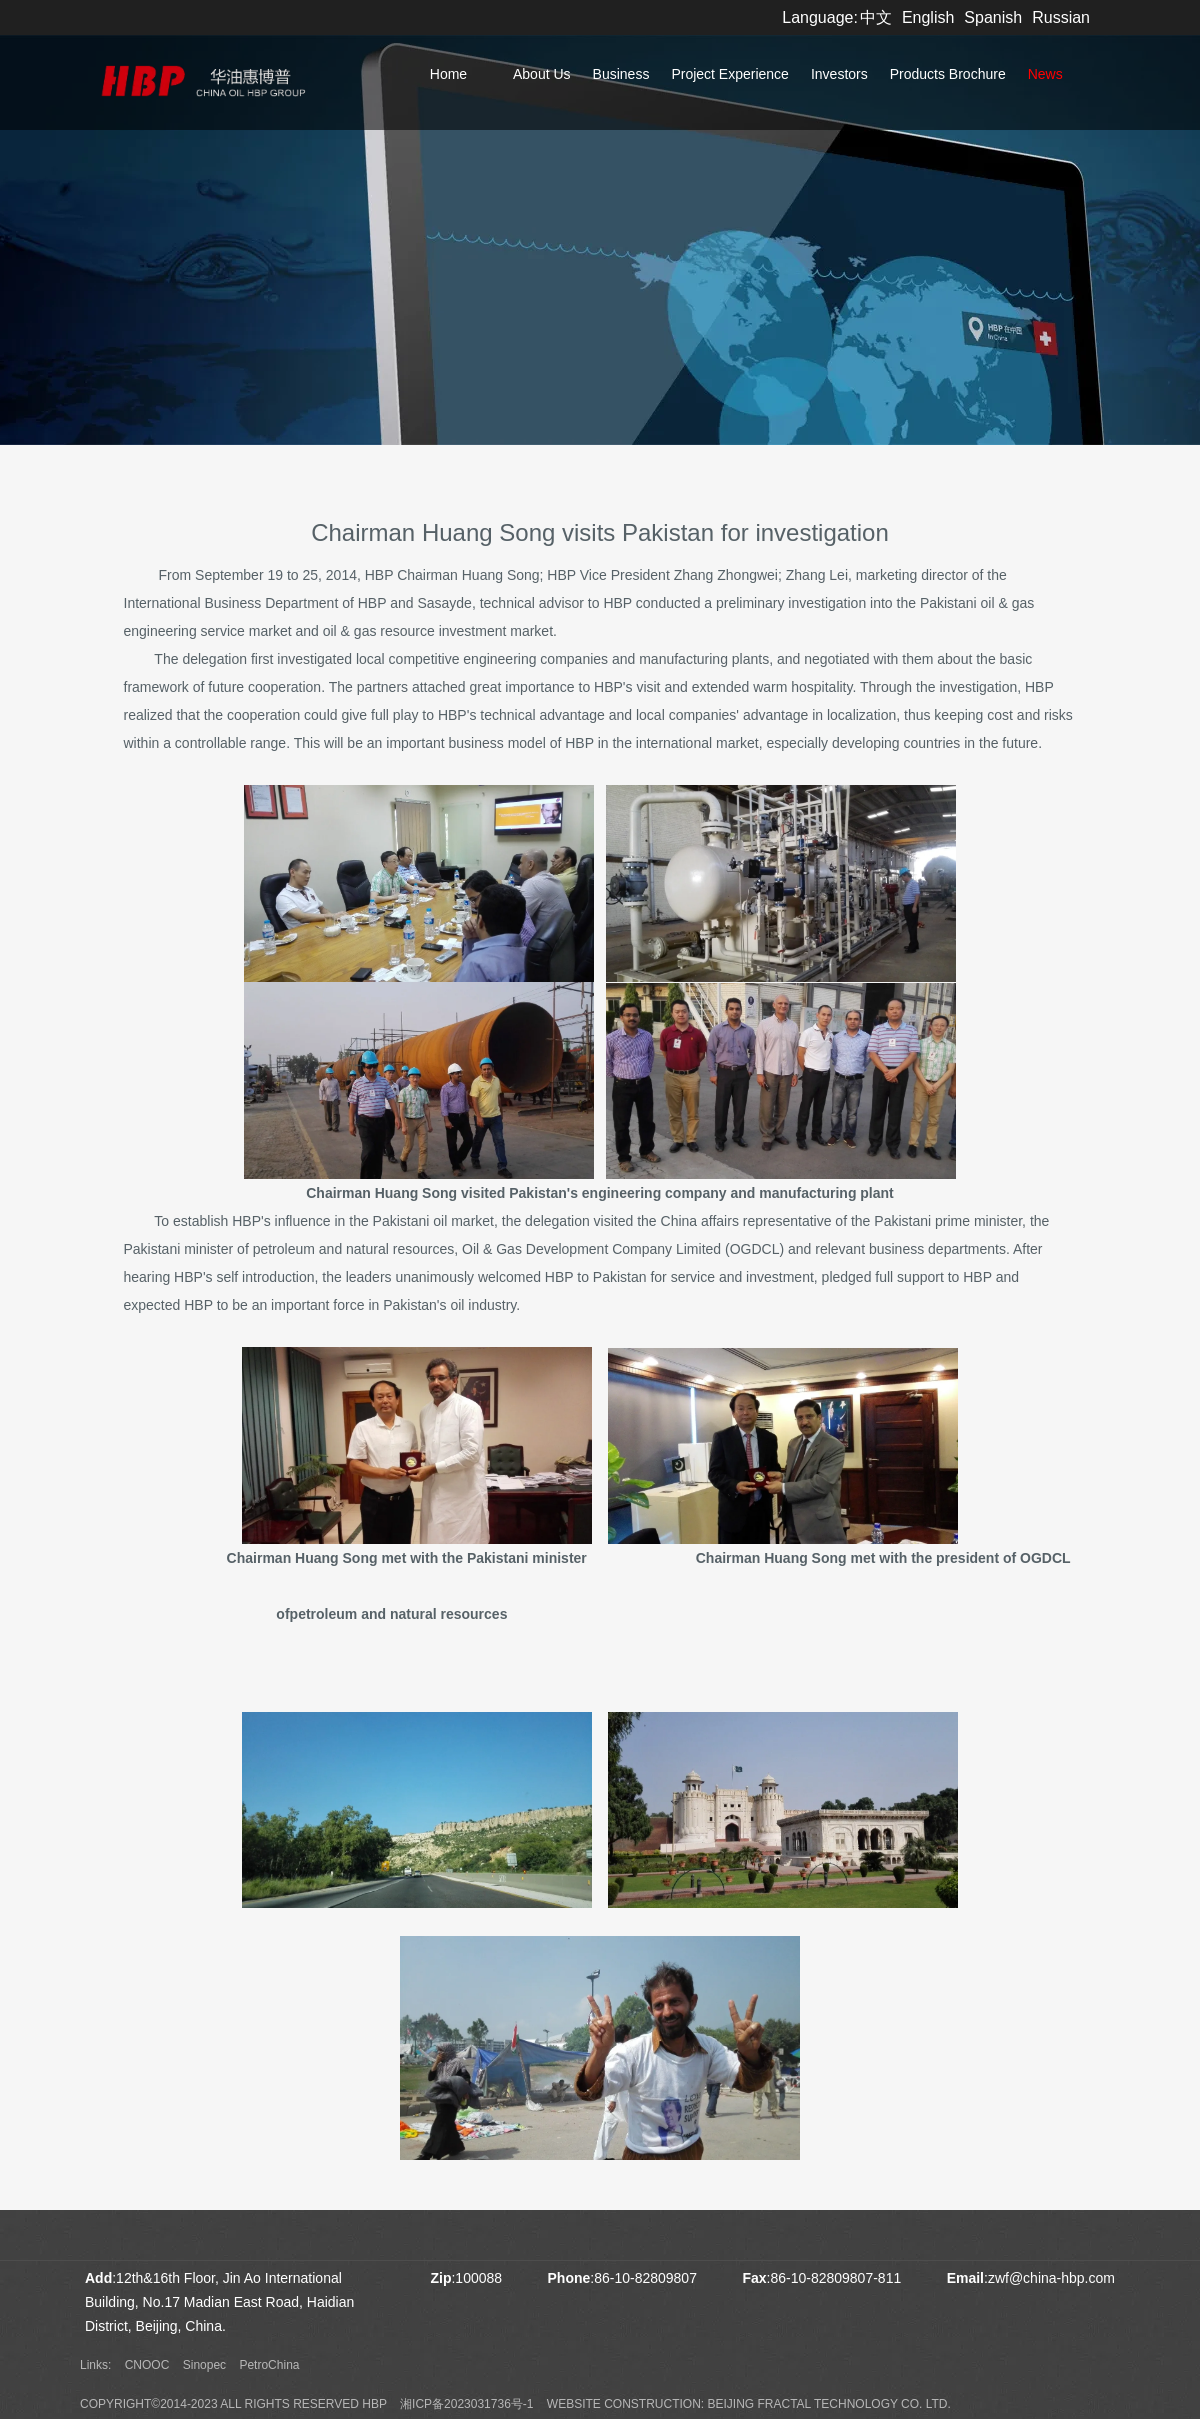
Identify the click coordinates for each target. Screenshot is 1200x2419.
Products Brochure (948, 74)
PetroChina (269, 2365)
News (1045, 74)
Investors (839, 74)
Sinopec (204, 2365)
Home (448, 74)
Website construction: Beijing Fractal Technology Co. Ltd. (749, 2404)
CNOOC (147, 2365)
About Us (542, 74)
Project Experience (730, 74)
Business (621, 74)
